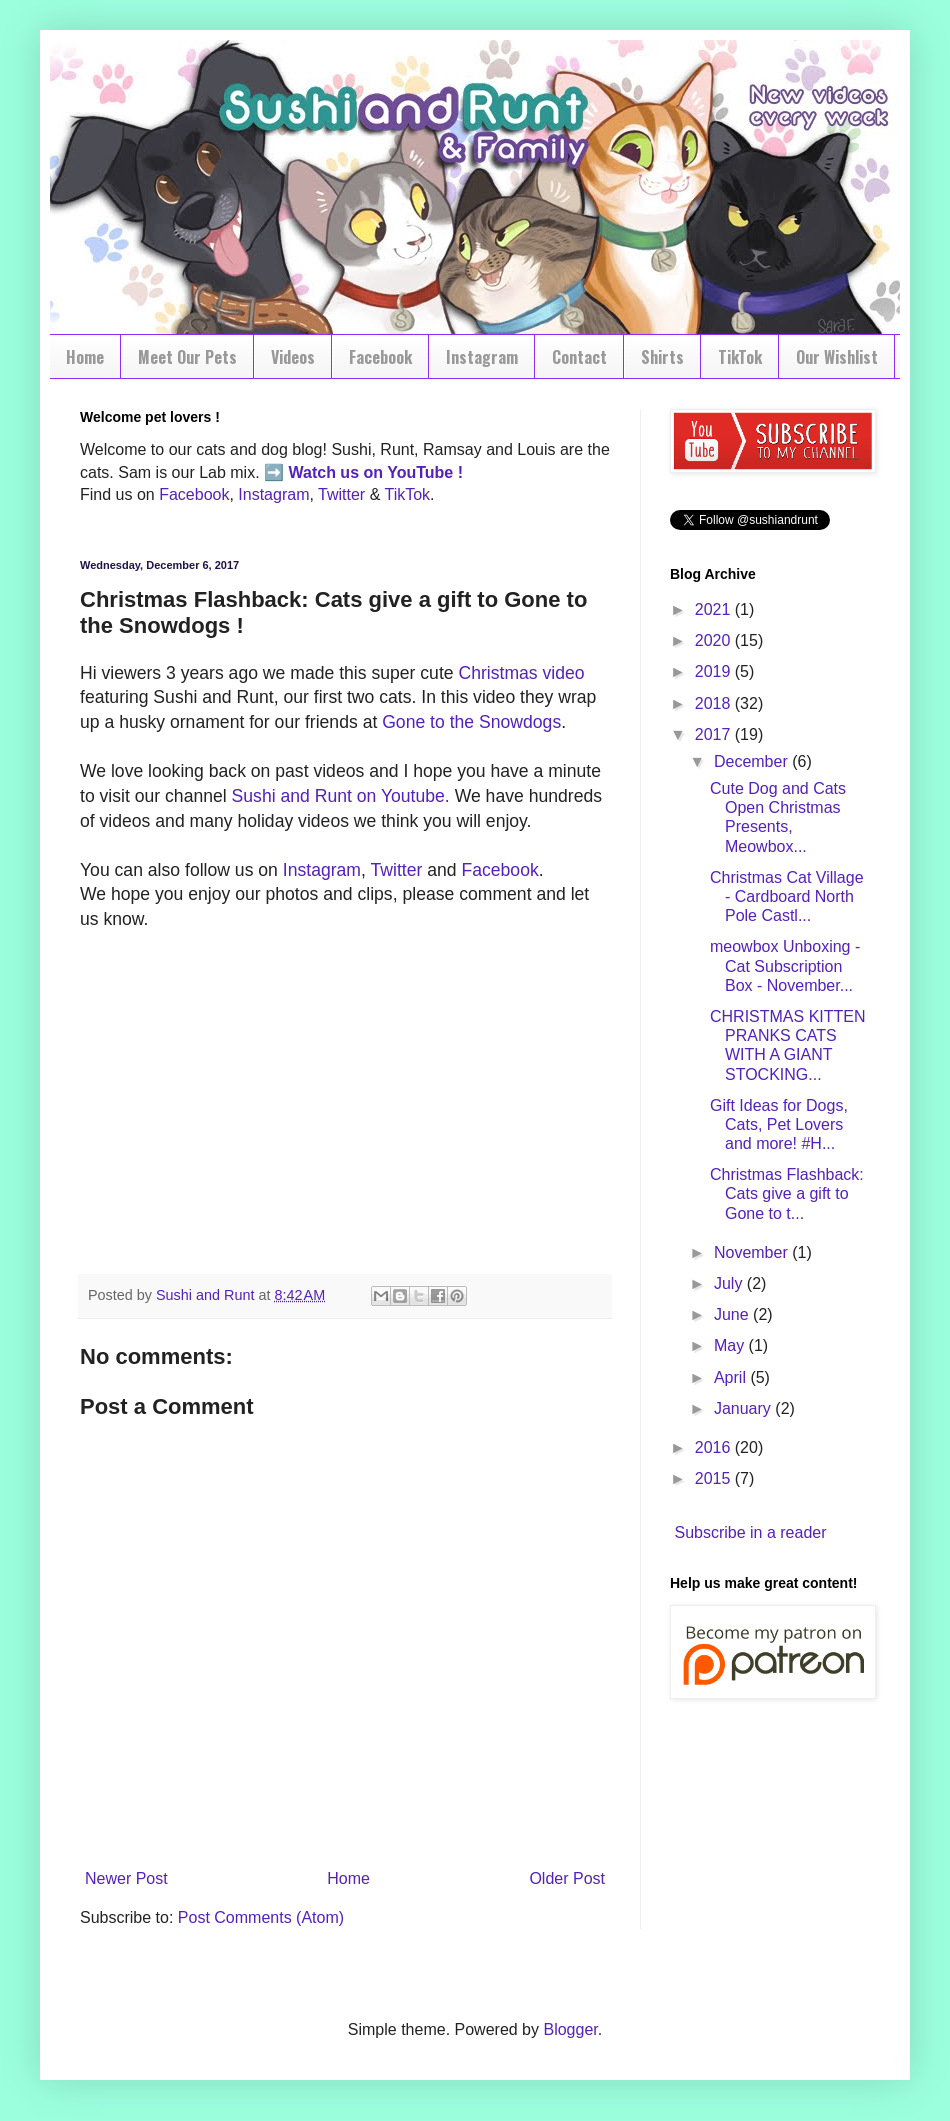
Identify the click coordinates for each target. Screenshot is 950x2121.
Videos (293, 357)
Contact (579, 357)
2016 (715, 1447)
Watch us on (336, 472)
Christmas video (521, 673)
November (753, 1252)
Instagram (482, 357)
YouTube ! (423, 472)
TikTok (740, 357)
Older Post (567, 1878)
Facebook (380, 357)
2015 (715, 1478)
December (753, 761)
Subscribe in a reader (750, 1532)
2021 (715, 609)
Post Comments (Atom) (261, 1917)
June (733, 1314)
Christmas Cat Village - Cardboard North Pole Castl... (787, 896)
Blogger (570, 2029)
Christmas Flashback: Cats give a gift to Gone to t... (787, 1193)
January (744, 1408)
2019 (715, 671)
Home (85, 357)
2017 (715, 734)
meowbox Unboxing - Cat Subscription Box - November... (785, 965)
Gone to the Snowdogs (471, 722)
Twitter (341, 494)
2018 (715, 703)
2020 (715, 640)
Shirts (662, 357)
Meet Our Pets (187, 357)
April (732, 1377)
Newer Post (126, 1878)
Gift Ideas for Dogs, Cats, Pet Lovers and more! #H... (779, 1124)
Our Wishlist (837, 357)
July (730, 1283)
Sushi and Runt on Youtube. (341, 796)
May (731, 1345)
